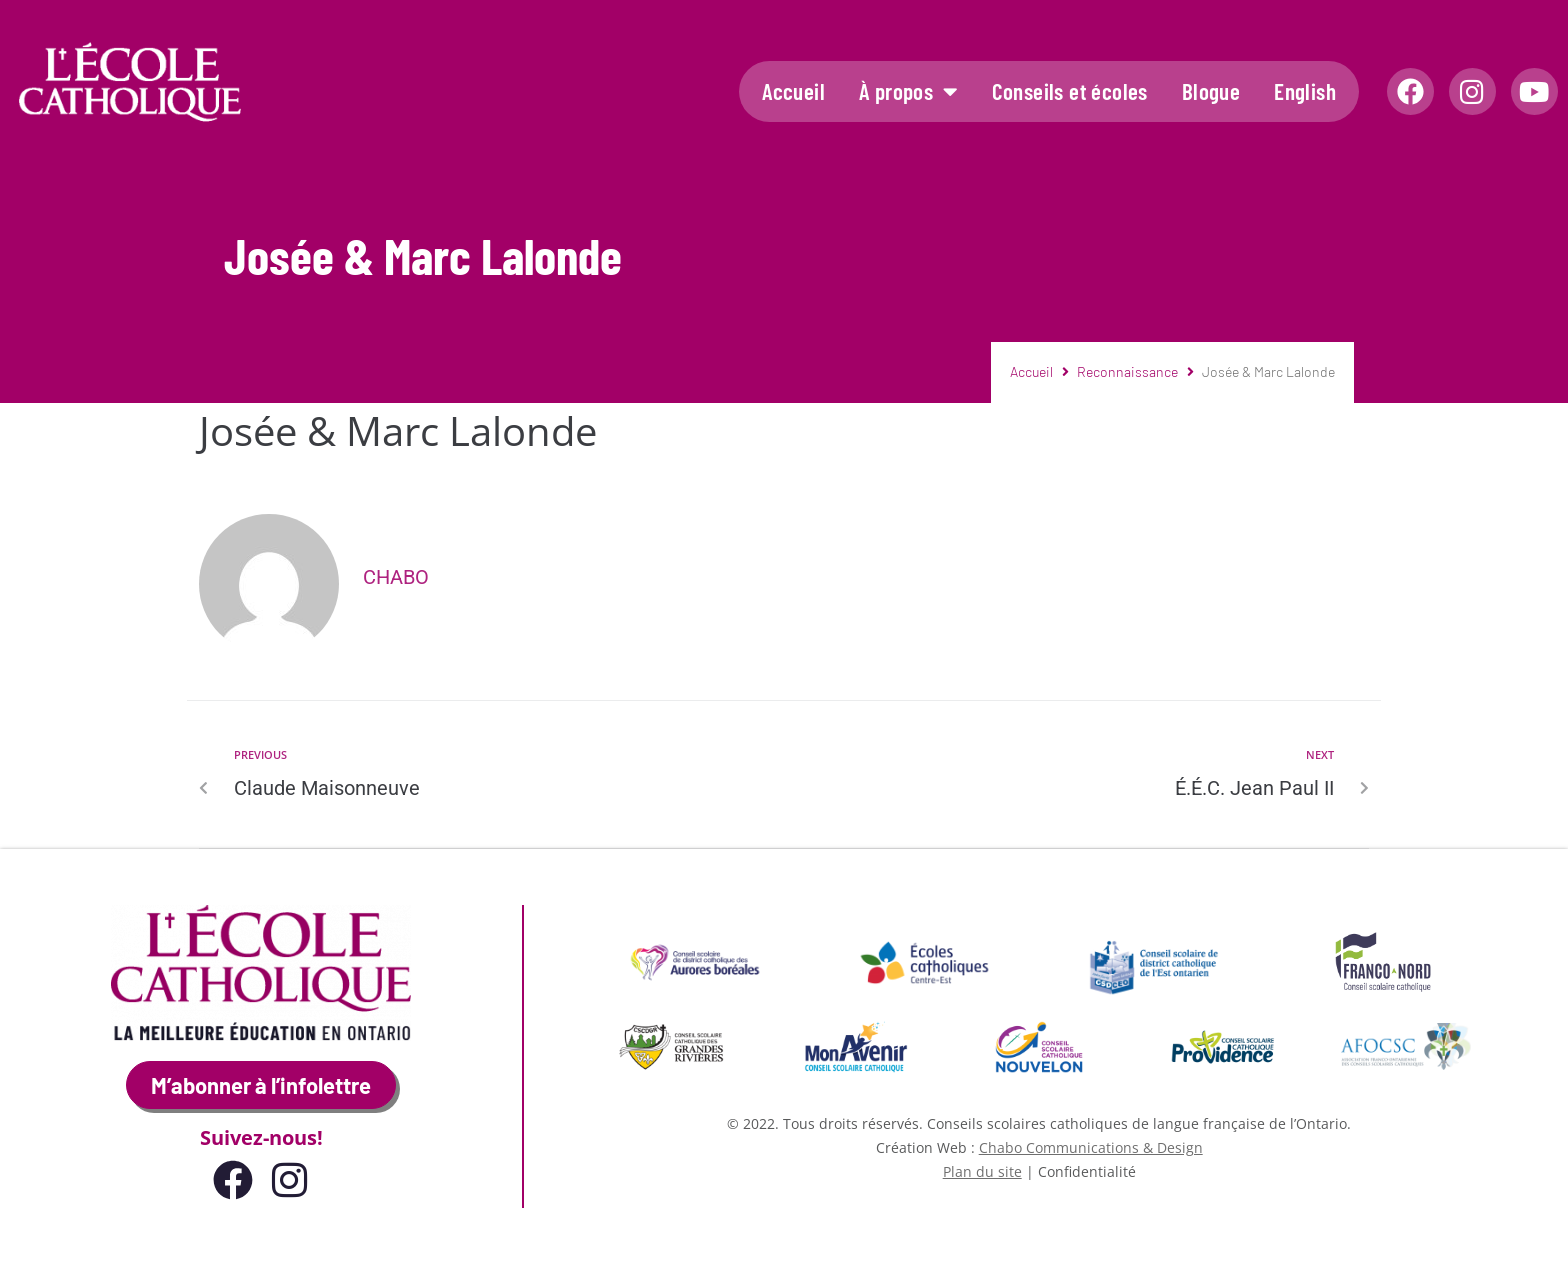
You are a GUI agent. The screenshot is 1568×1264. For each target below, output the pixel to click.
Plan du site (982, 1171)
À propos (908, 91)
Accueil (793, 91)
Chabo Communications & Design (1091, 1147)
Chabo (396, 577)
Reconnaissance (1127, 371)
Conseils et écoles (1070, 91)
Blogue (1211, 91)
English (1305, 91)
